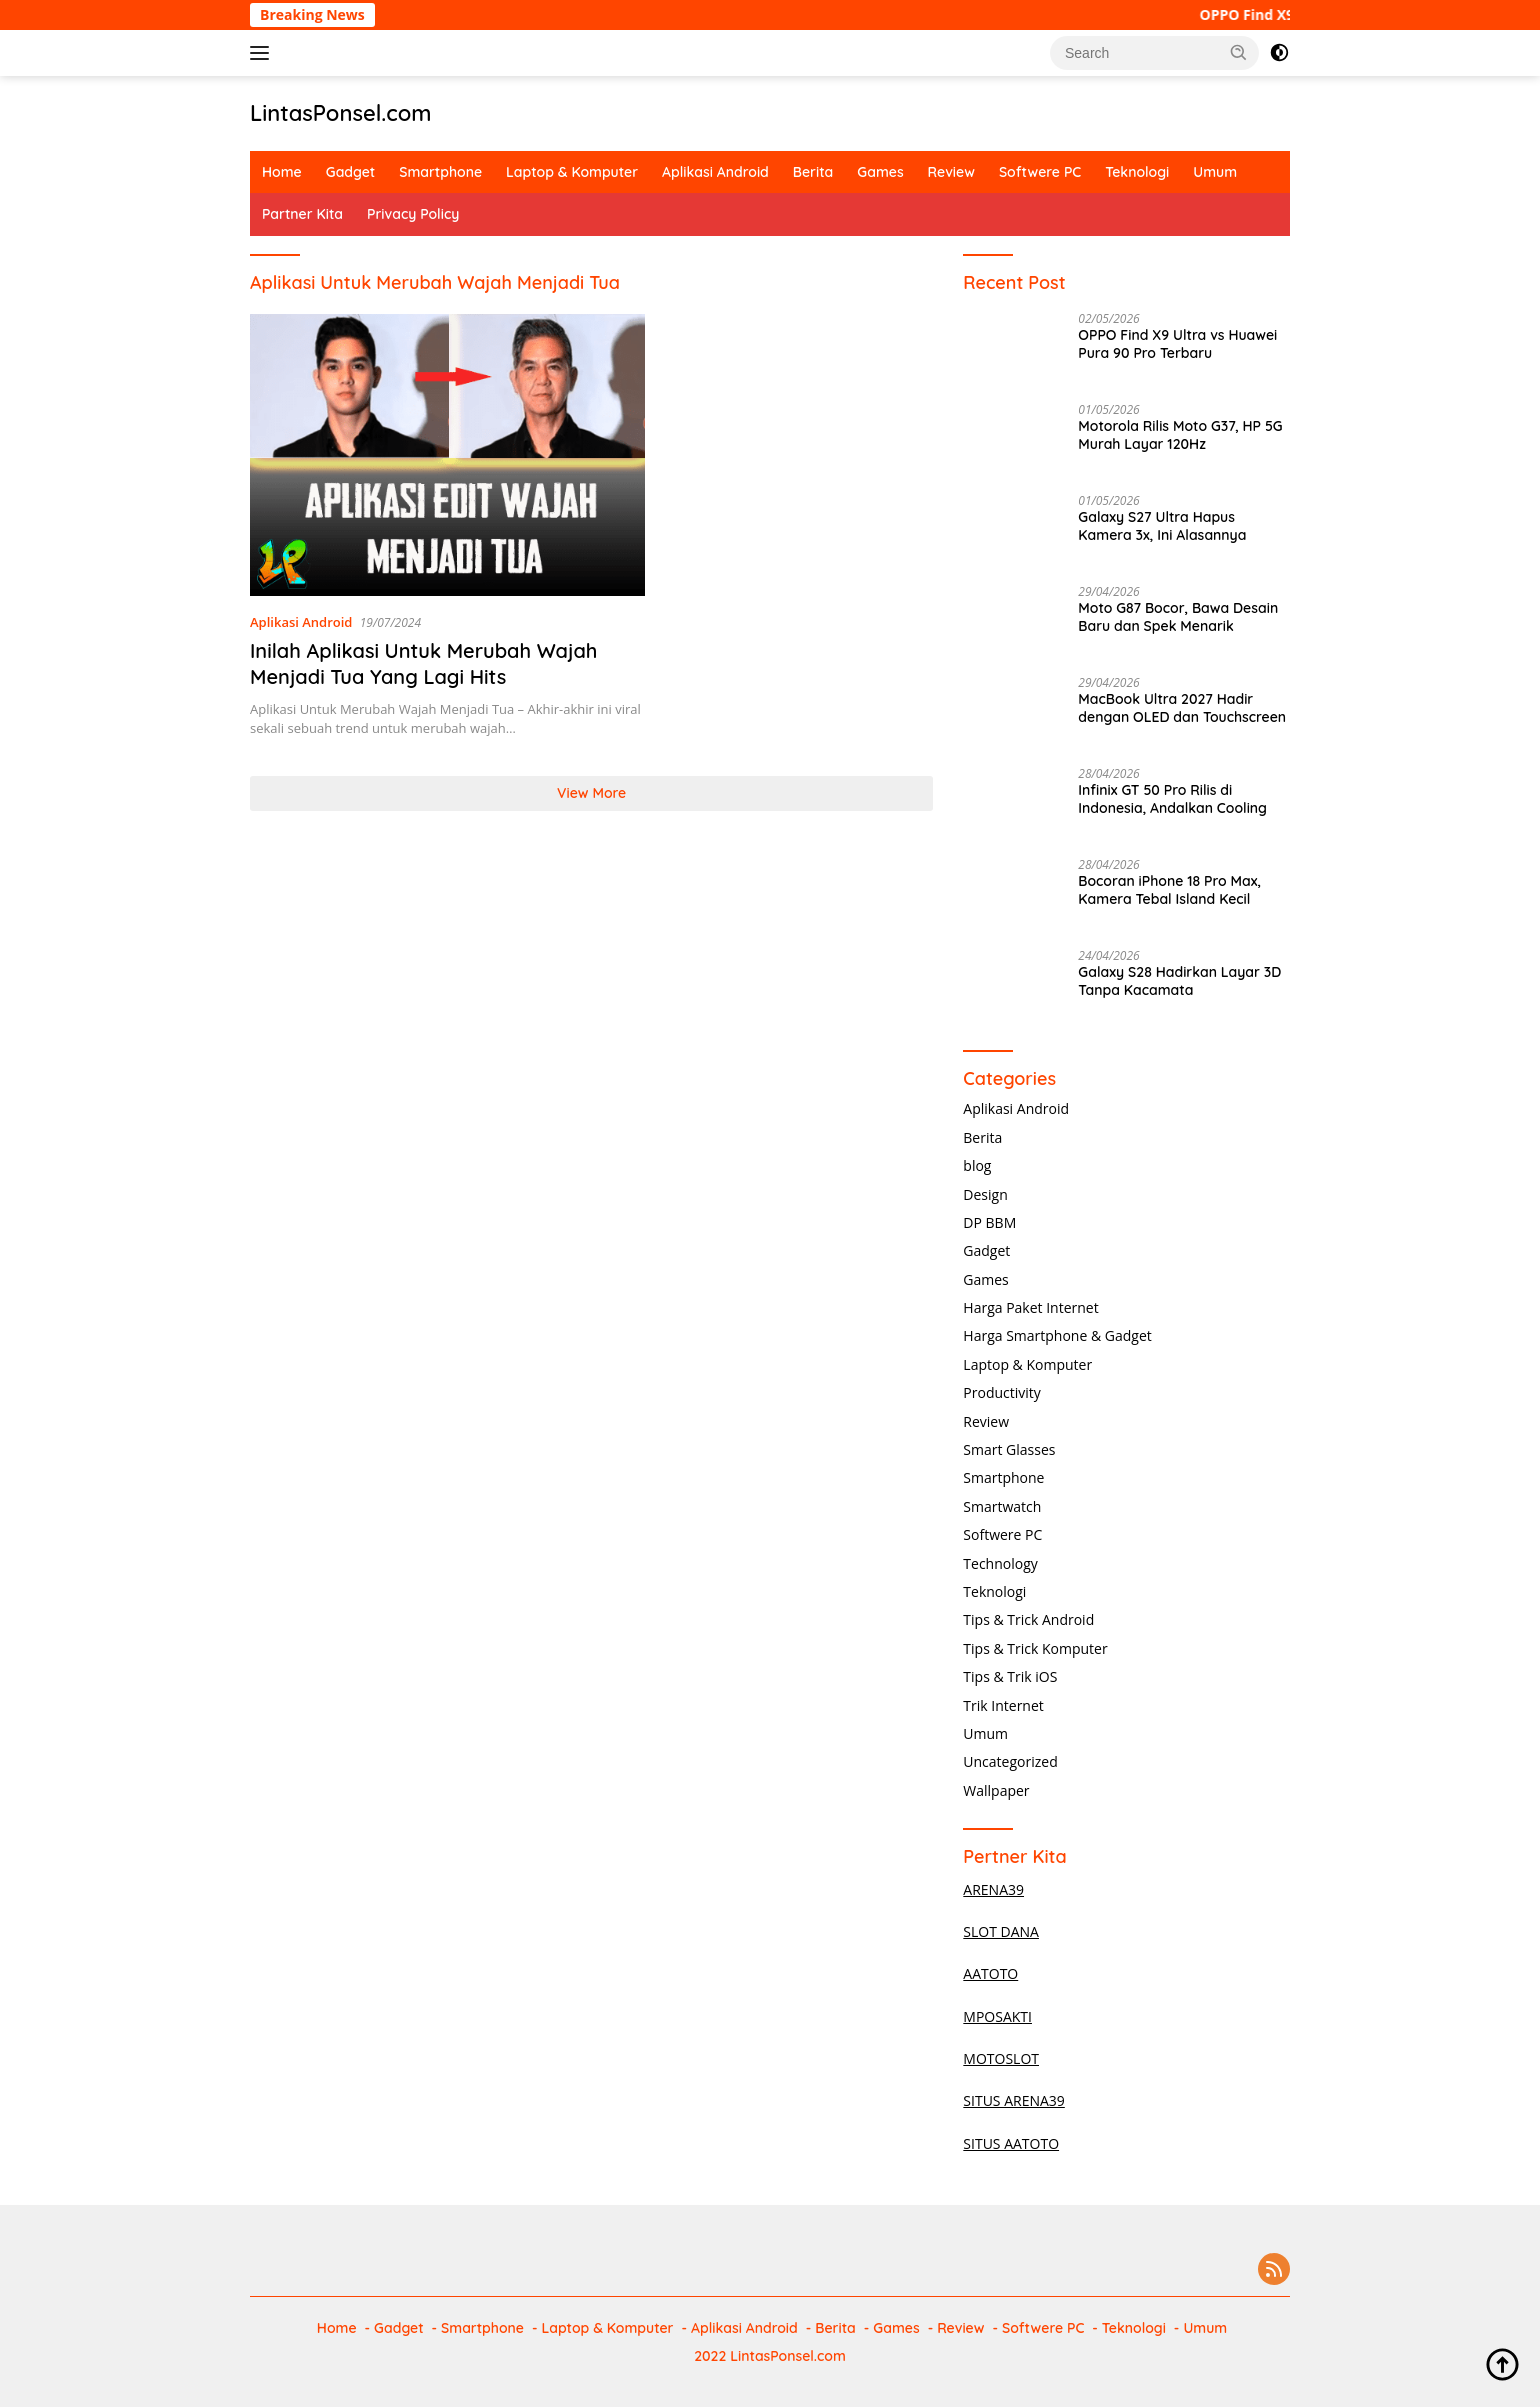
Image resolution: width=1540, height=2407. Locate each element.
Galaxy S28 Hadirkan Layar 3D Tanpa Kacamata (1179, 981)
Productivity (1001, 1392)
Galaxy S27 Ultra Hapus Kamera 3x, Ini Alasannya (1162, 526)
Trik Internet (1003, 1705)
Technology (1000, 1563)
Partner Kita (302, 214)
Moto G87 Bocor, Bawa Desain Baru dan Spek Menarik (1178, 617)
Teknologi (1137, 172)
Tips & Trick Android (1028, 1619)
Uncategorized (1010, 1761)
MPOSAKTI (997, 2016)
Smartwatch (1002, 1506)
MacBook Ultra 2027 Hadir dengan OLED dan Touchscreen (1182, 708)
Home (282, 172)
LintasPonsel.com (341, 113)
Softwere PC (1040, 172)
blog (977, 1165)
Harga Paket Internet (1030, 1307)
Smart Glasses (1009, 1449)
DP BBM (989, 1222)
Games (880, 172)
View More (591, 793)
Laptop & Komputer (572, 172)
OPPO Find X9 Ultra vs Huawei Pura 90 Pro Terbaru (1177, 344)
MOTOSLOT (1001, 2058)
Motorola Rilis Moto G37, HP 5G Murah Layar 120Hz (1180, 435)
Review (951, 172)
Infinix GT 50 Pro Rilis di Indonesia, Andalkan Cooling (1172, 799)
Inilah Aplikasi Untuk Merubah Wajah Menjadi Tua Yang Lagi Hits (423, 663)
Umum (1215, 172)
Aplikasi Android (715, 172)
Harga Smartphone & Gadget (1057, 1335)
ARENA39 (993, 1889)
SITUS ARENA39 (1014, 2100)
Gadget (350, 172)
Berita (813, 172)
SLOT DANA (1001, 1931)
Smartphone (440, 172)
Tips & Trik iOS (1010, 1676)
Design (985, 1194)
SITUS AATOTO (1011, 2143)
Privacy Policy (413, 214)
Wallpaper (996, 1790)
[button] (1239, 52)
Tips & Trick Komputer (1035, 1648)
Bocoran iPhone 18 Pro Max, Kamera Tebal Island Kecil (1169, 890)
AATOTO (990, 1973)
